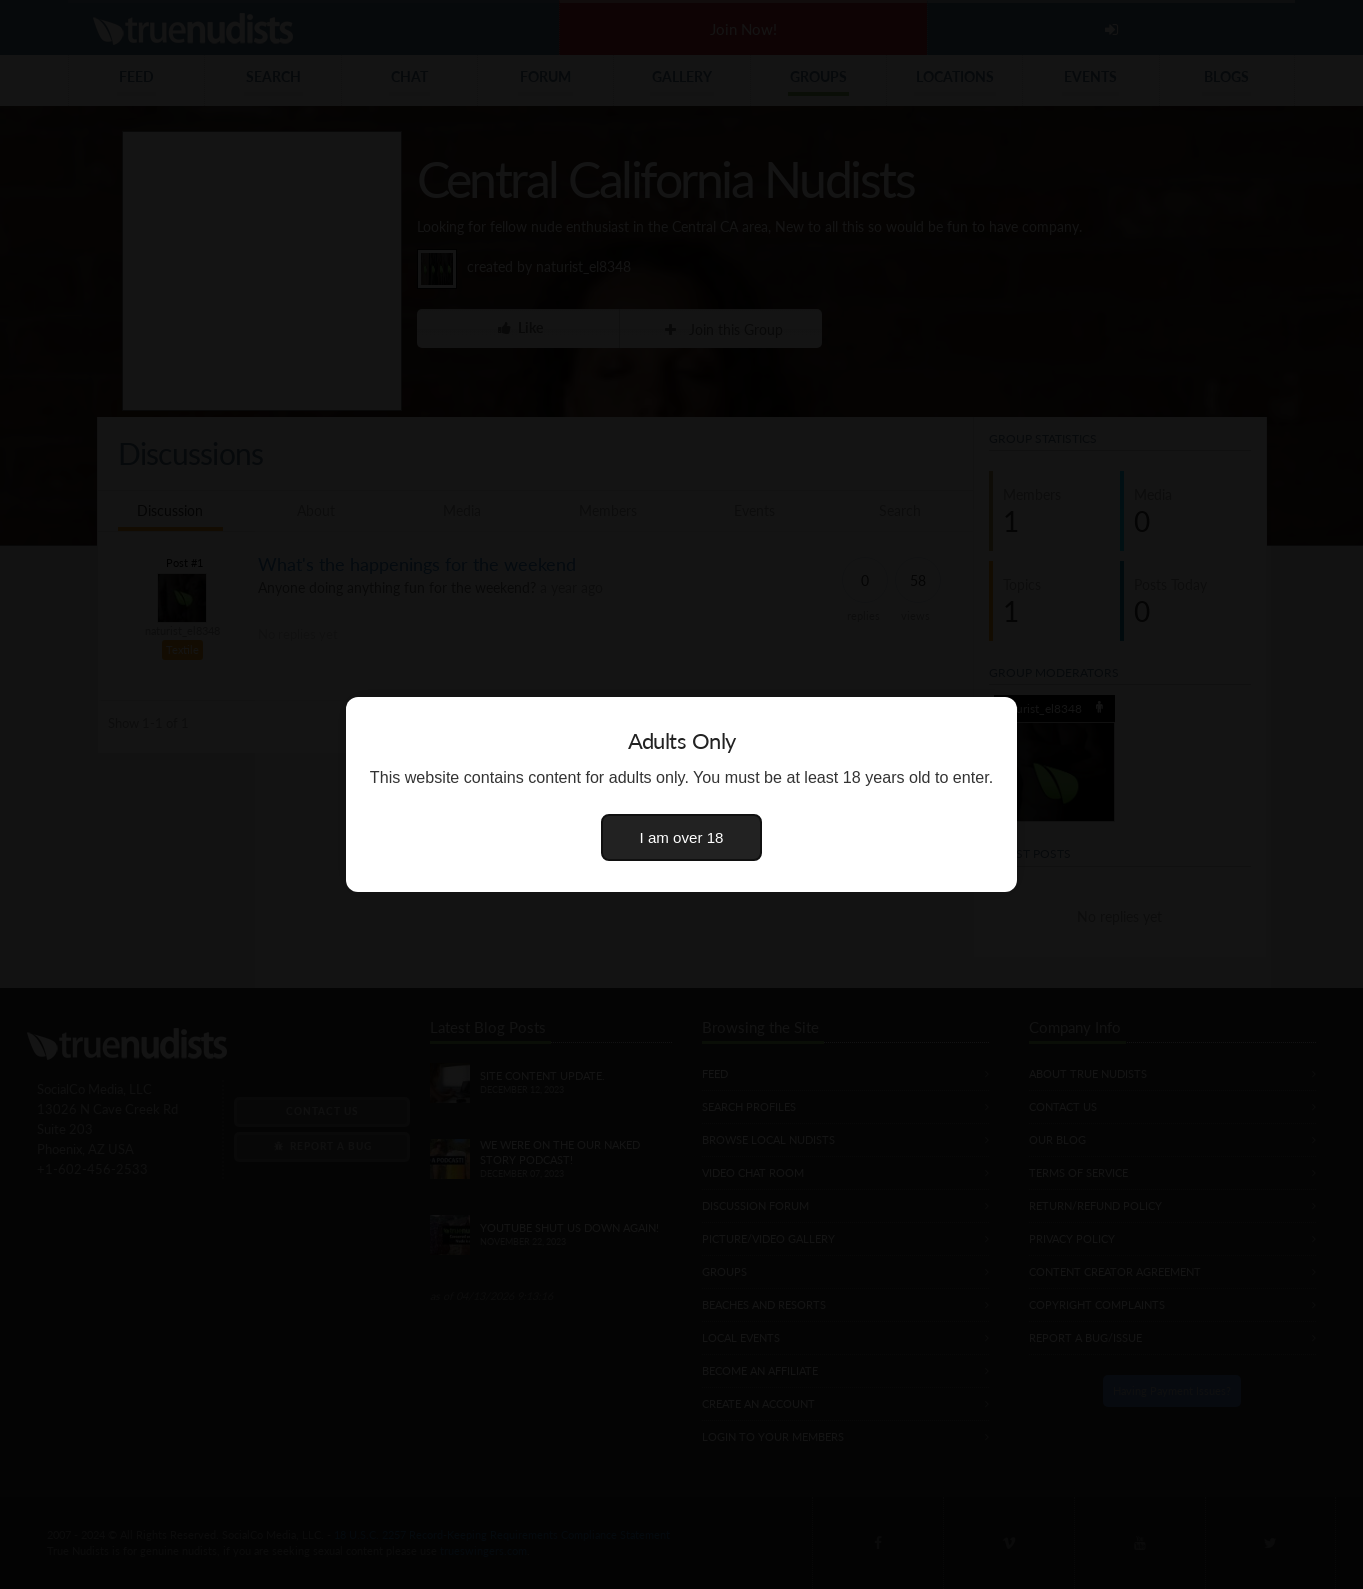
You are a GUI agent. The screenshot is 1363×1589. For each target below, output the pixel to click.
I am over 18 (682, 837)
